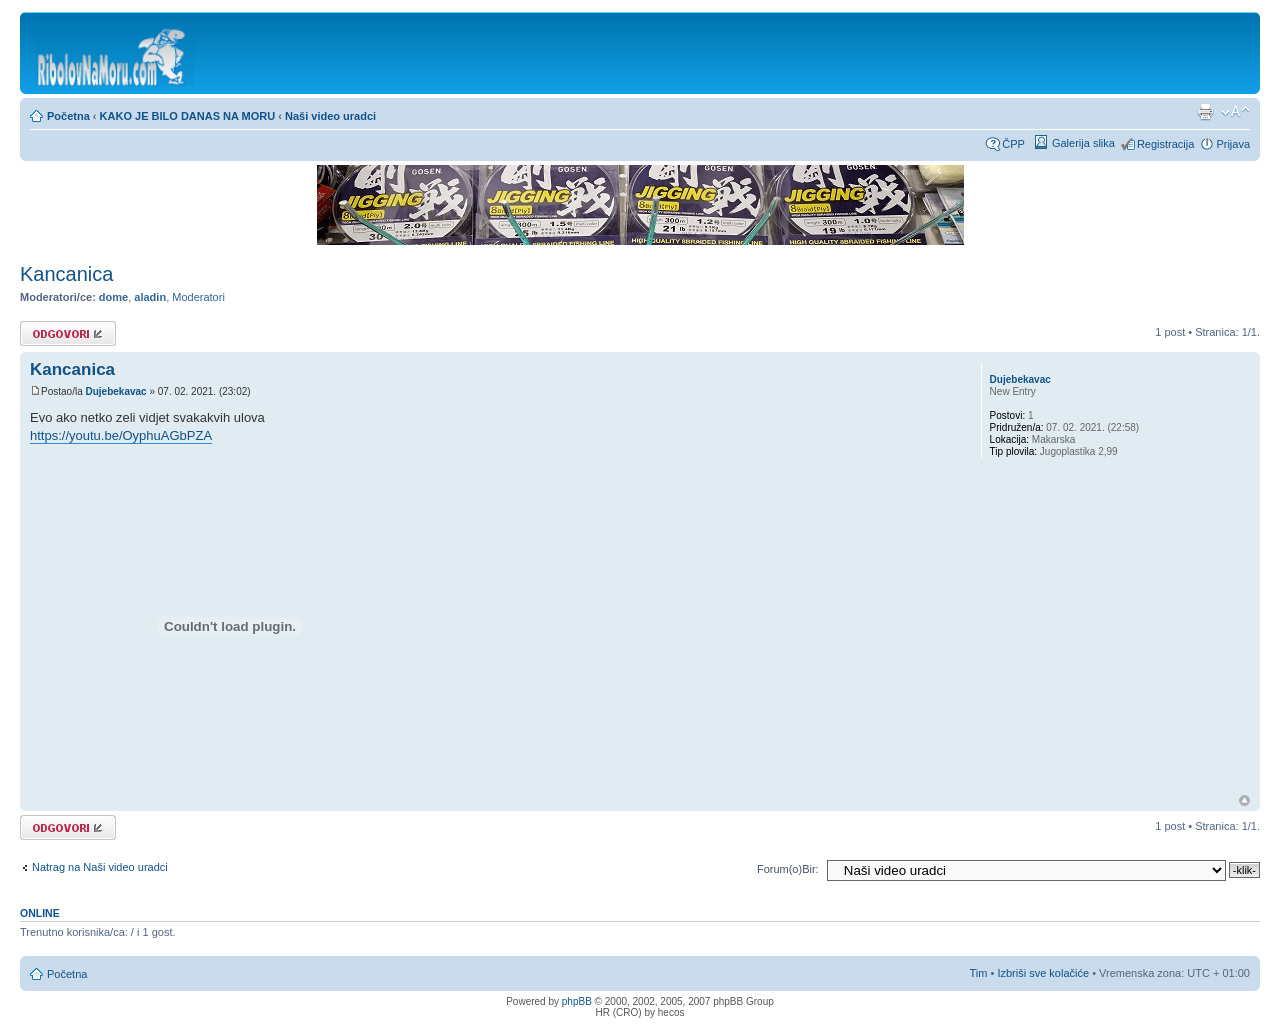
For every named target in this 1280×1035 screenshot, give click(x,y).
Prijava (1233, 144)
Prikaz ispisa (1205, 112)
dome (113, 297)
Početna (68, 116)
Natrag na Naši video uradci (100, 867)
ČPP (1013, 144)
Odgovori (68, 333)
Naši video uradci (330, 116)
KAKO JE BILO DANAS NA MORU (188, 116)
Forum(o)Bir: (788, 869)
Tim (979, 973)
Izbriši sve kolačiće (1043, 973)
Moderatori (198, 297)
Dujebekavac (115, 391)
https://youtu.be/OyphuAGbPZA (121, 435)
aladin (150, 297)
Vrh (1244, 800)
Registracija (1165, 144)
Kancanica (66, 274)
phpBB (577, 1001)
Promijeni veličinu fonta (1235, 112)
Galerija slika (1083, 143)
